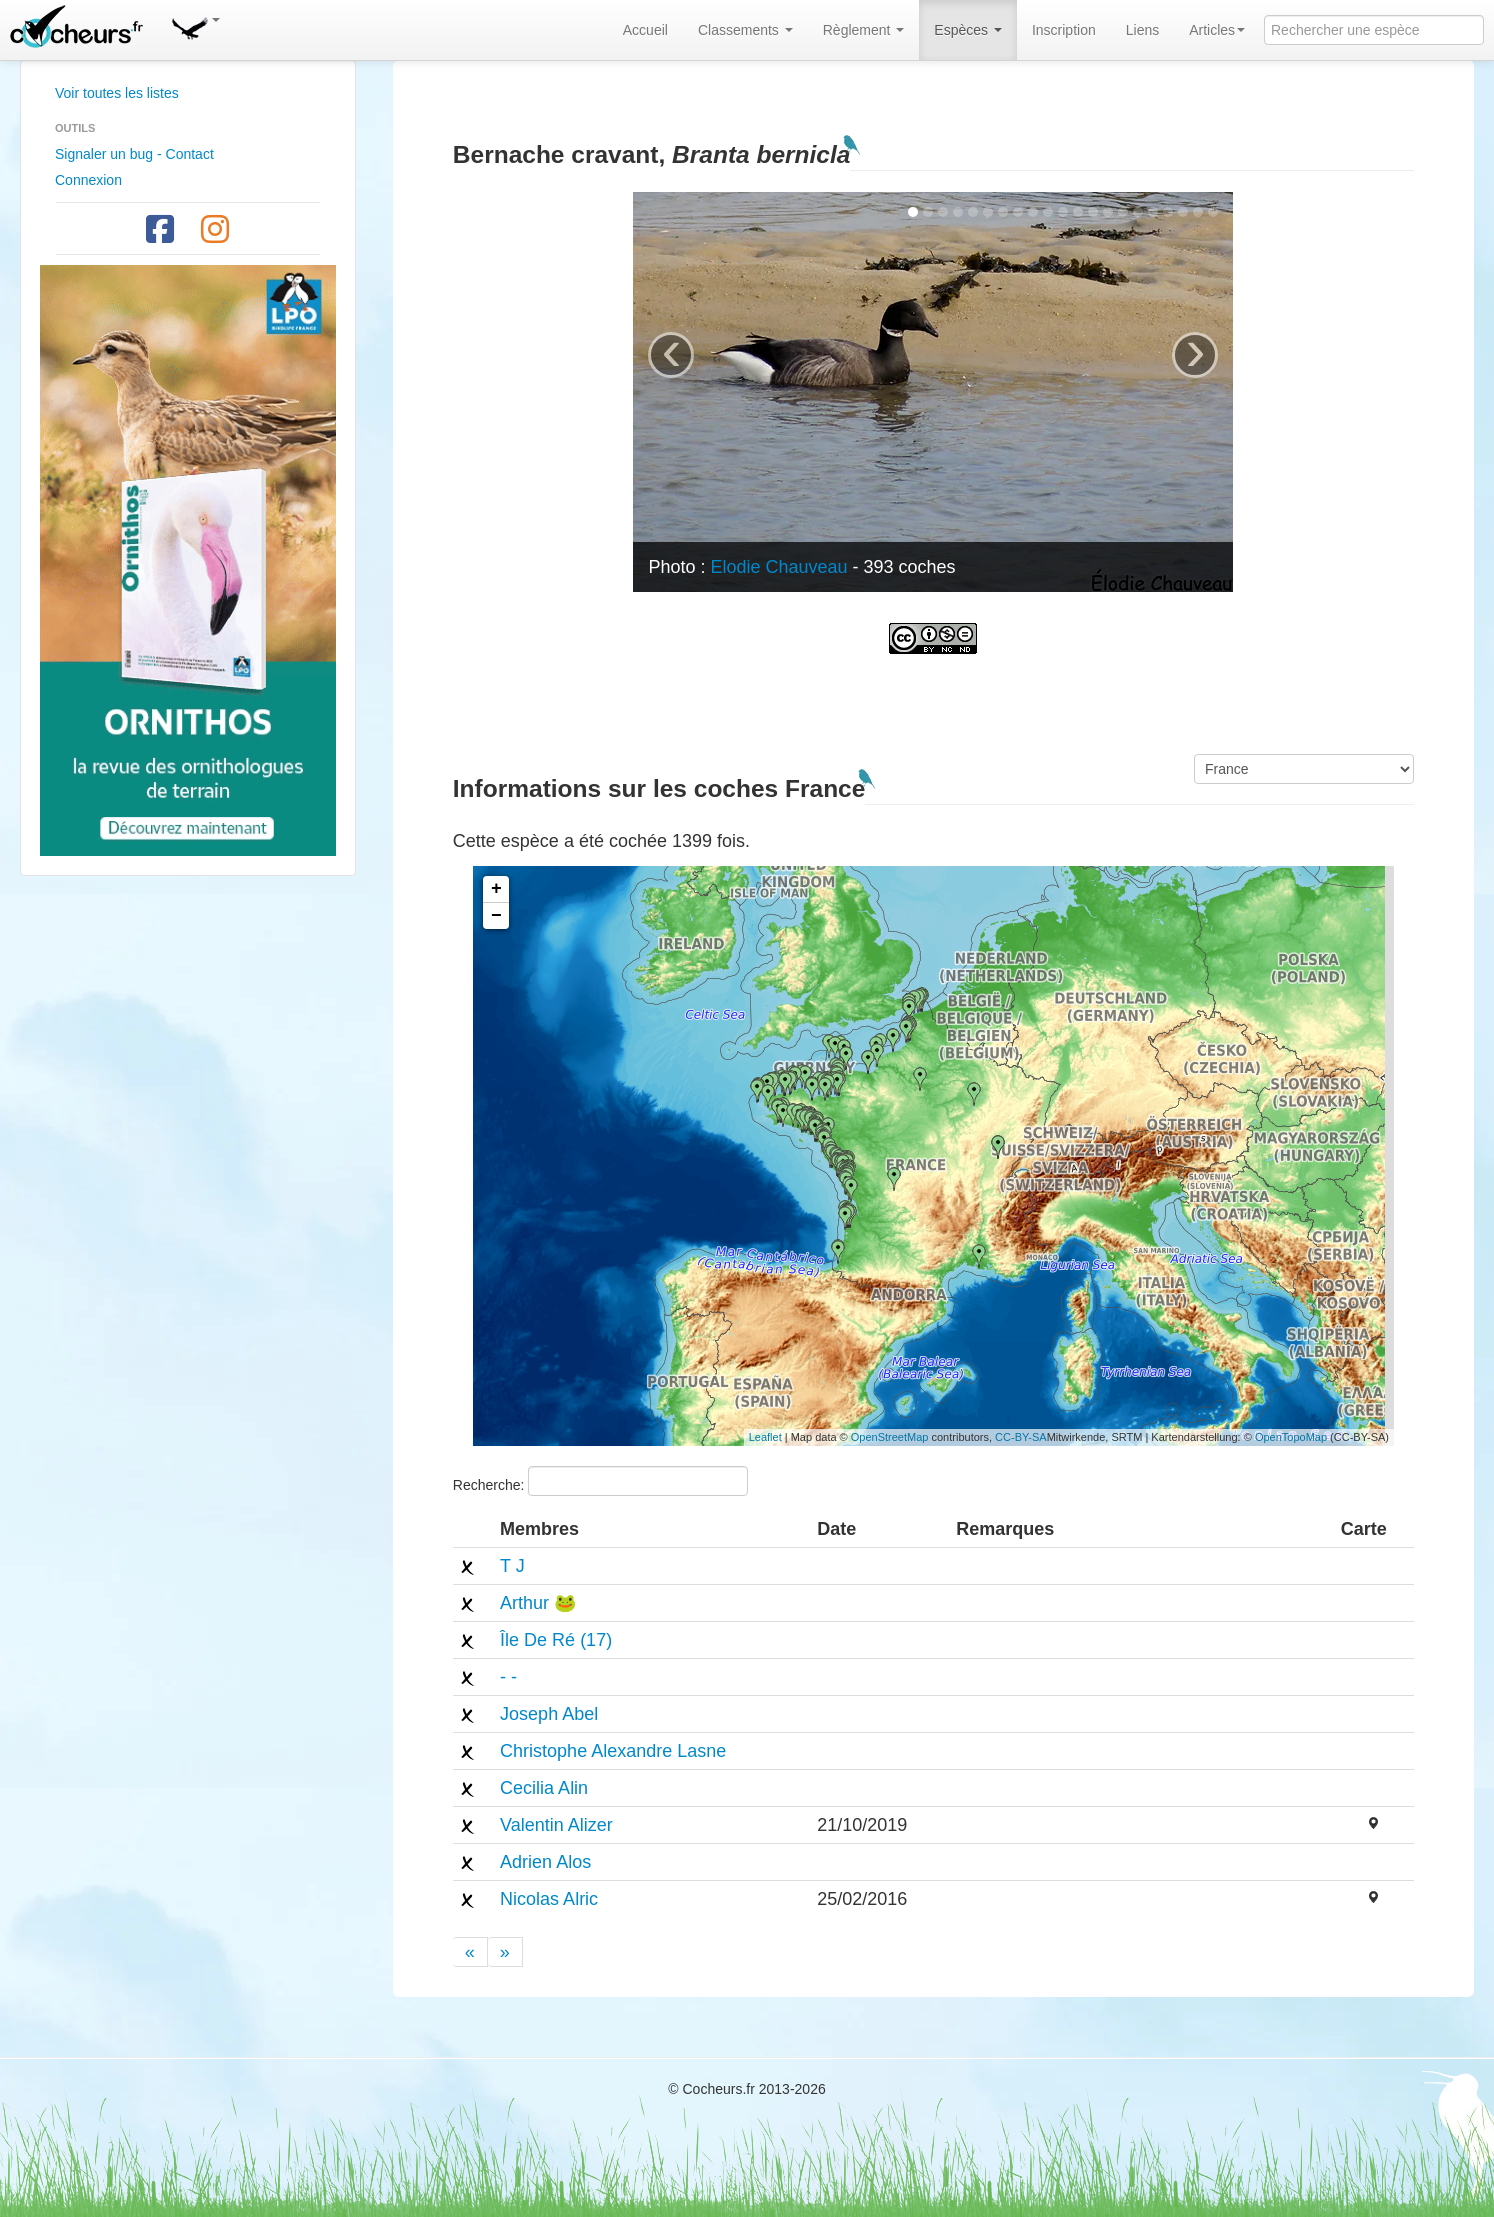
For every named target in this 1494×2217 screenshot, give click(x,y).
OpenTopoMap (1291, 1437)
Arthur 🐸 (538, 1603)
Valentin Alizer (556, 1825)
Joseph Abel (549, 1714)
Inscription (1064, 30)
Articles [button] (1217, 30)
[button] (195, 25)
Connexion (88, 180)
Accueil (645, 30)
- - (508, 1677)
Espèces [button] (968, 30)
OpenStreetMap (890, 1437)
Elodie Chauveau (778, 567)
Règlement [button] (864, 30)
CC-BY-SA (1021, 1437)
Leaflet (765, 1437)
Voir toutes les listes (117, 93)
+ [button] (496, 889)
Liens (1142, 30)
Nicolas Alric (549, 1899)
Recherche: (600, 1481)
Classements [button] (745, 30)
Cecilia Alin (544, 1788)
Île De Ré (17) (556, 1640)
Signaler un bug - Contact (134, 154)
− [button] (496, 916)
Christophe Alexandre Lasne (613, 1751)
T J (512, 1566)
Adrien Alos (545, 1862)
